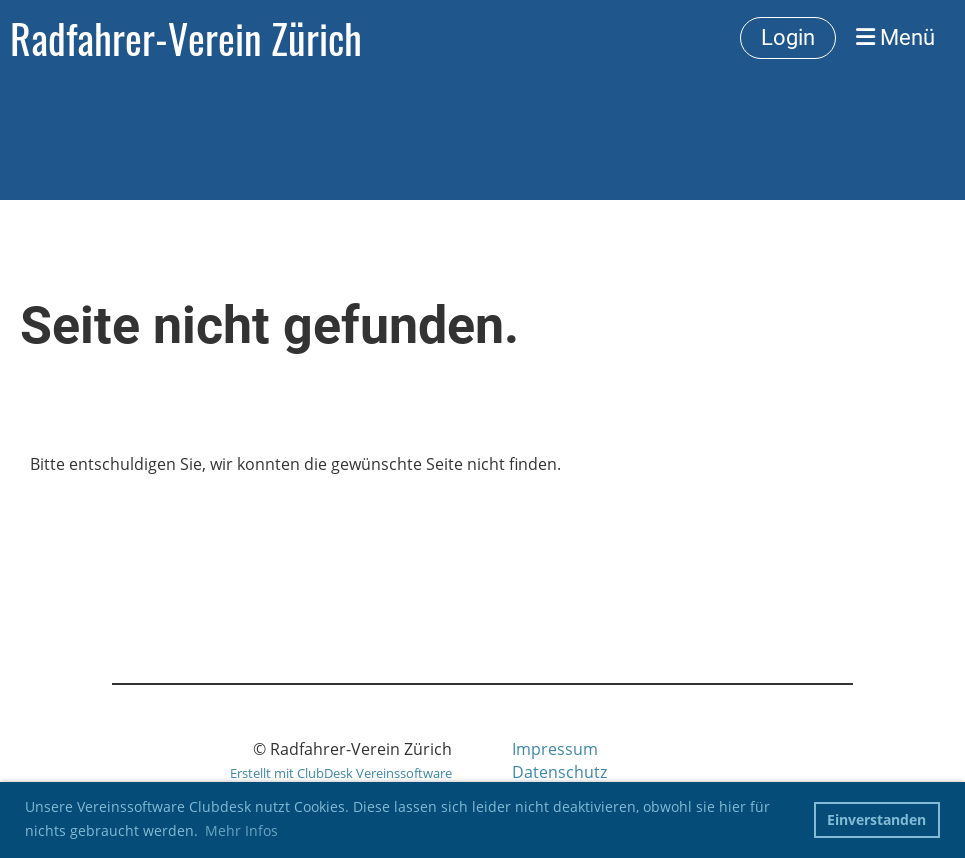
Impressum (555, 749)
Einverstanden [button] (876, 819)
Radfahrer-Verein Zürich (186, 38)
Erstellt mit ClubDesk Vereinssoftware (341, 773)
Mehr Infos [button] (241, 830)
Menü (895, 37)
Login (788, 37)
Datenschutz (559, 772)
